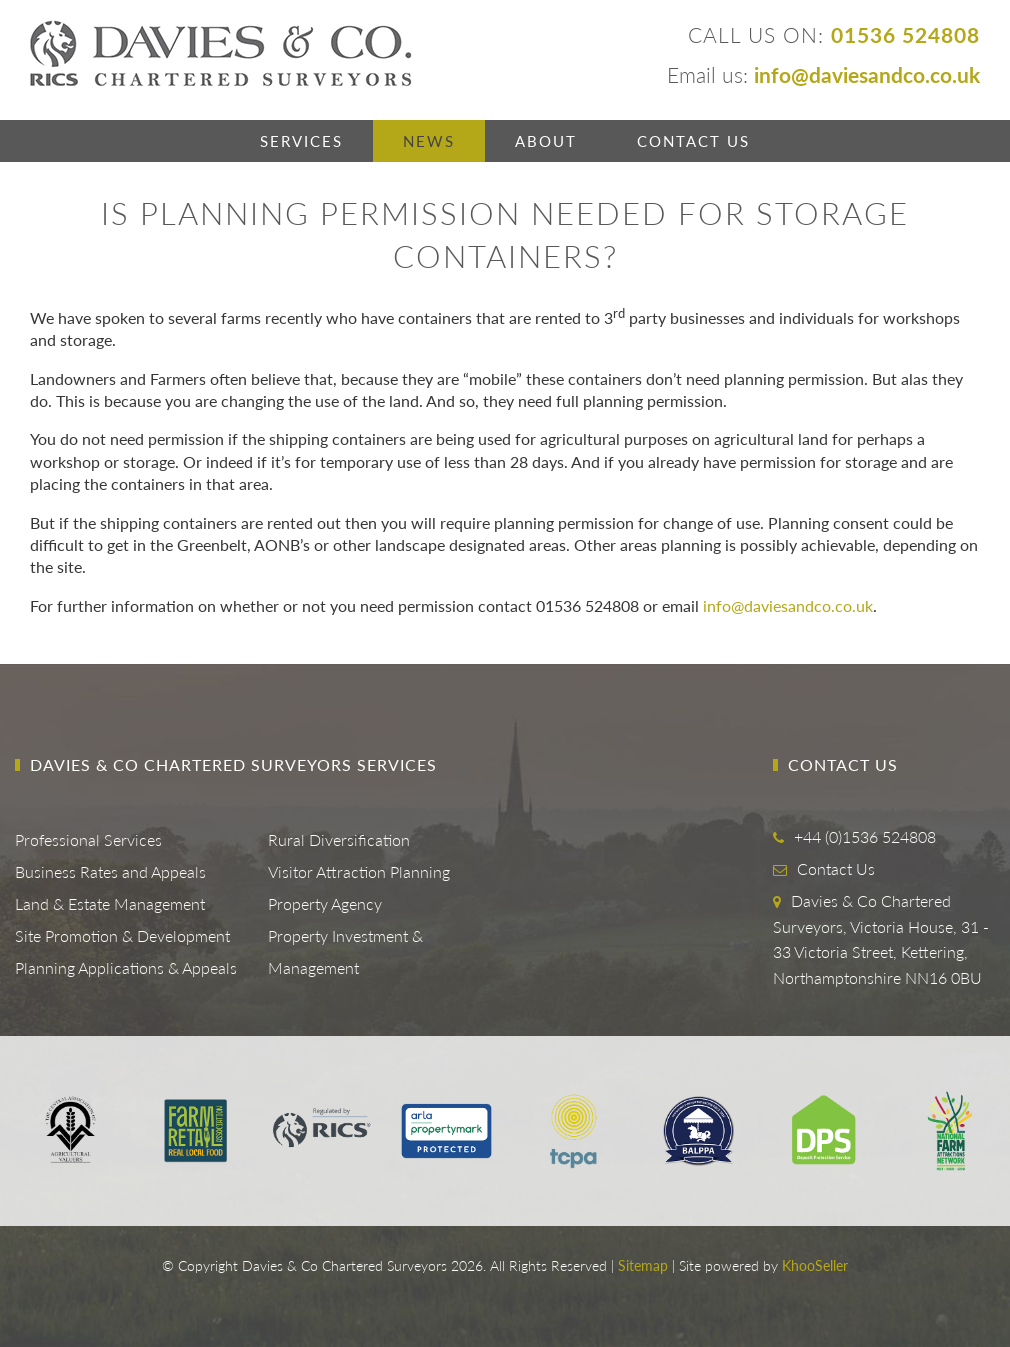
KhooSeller (815, 1265)
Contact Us (693, 141)
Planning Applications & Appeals (126, 967)
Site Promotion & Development (122, 935)
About (546, 141)
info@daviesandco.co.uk (788, 605)
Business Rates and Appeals (110, 871)
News (429, 141)
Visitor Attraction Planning (359, 871)
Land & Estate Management (110, 903)
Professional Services (88, 839)
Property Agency (325, 903)
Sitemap (643, 1265)
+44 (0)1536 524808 (865, 836)
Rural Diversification (339, 839)
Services (301, 141)
